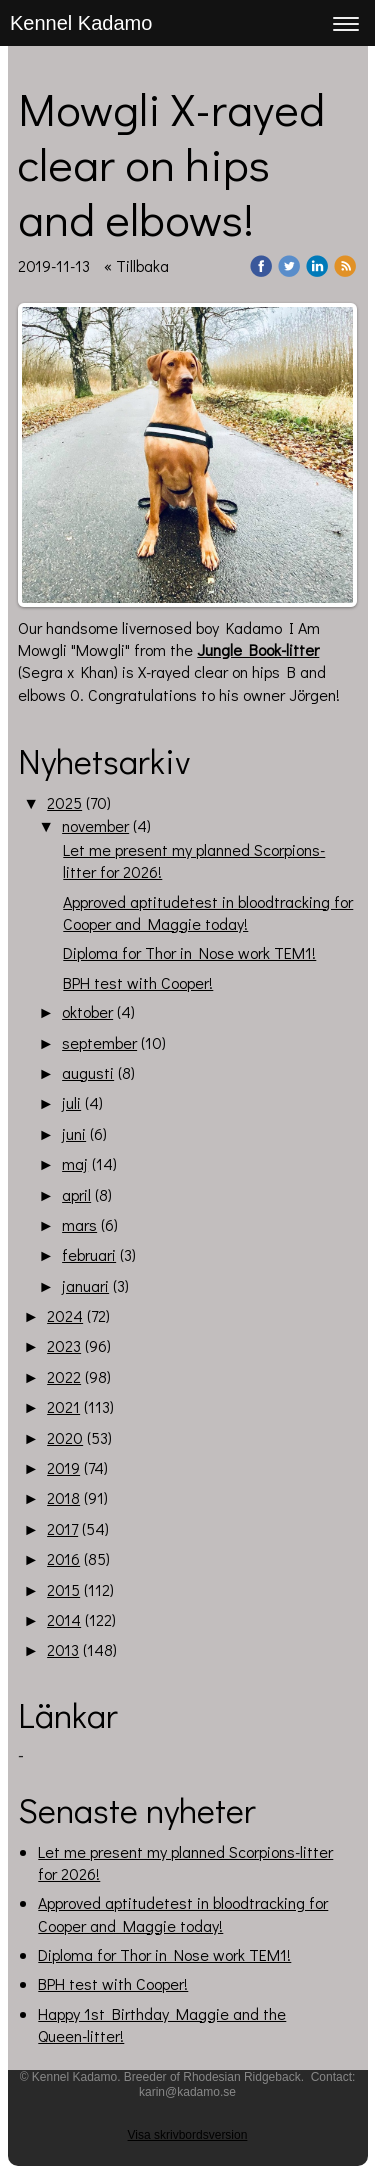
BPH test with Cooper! (138, 982)
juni (74, 1133)
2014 (64, 1619)
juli (71, 1102)
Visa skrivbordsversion (188, 2135)
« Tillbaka (136, 265)
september (99, 1042)
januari (85, 1285)
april (76, 1194)
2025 (64, 802)
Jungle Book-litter (258, 649)
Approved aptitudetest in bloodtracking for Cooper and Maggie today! (208, 912)
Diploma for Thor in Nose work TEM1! (189, 952)
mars (79, 1224)
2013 (63, 1649)
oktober (87, 1011)
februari (89, 1254)
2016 (63, 1558)
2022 (64, 1376)
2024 (65, 1315)
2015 (63, 1589)
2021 (63, 1406)
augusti (88, 1072)
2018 (63, 1497)
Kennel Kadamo (81, 23)
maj (75, 1163)
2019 (63, 1467)
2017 (62, 1528)
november (95, 825)
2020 (65, 1437)
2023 (64, 1345)
